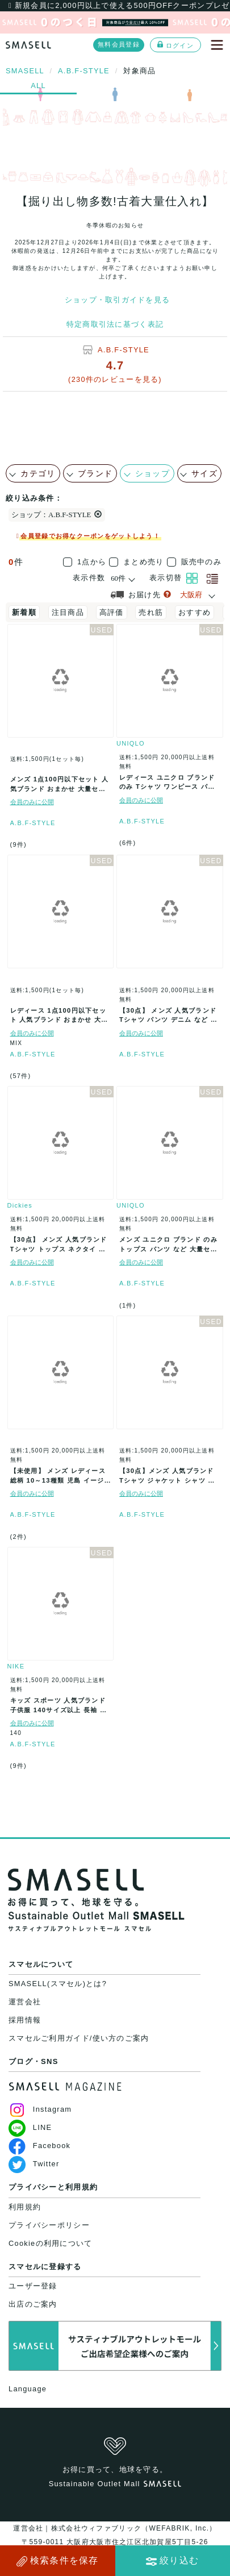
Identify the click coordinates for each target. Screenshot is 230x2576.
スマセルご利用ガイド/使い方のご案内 (79, 2038)
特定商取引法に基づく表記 (115, 324)
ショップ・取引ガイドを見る (117, 300)
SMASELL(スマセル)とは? (58, 1983)
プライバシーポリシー (49, 2225)
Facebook (39, 2145)
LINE (30, 2127)
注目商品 (68, 612)
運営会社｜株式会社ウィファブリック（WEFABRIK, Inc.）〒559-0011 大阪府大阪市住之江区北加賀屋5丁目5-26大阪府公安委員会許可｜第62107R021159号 (114, 2542)
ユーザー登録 (33, 2286)
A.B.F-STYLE (123, 350)
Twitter (34, 2163)
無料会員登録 (119, 44)
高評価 (111, 612)
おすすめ (194, 612)
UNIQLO (130, 743)
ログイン (175, 45)
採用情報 (25, 2020)
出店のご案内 (33, 2304)
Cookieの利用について (50, 2243)
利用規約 (25, 2207)
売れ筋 (151, 612)
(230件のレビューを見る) (115, 379)
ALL (38, 85)
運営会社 (25, 2001)
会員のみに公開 (32, 801)
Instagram (40, 2109)
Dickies (19, 1205)
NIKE (16, 1666)
